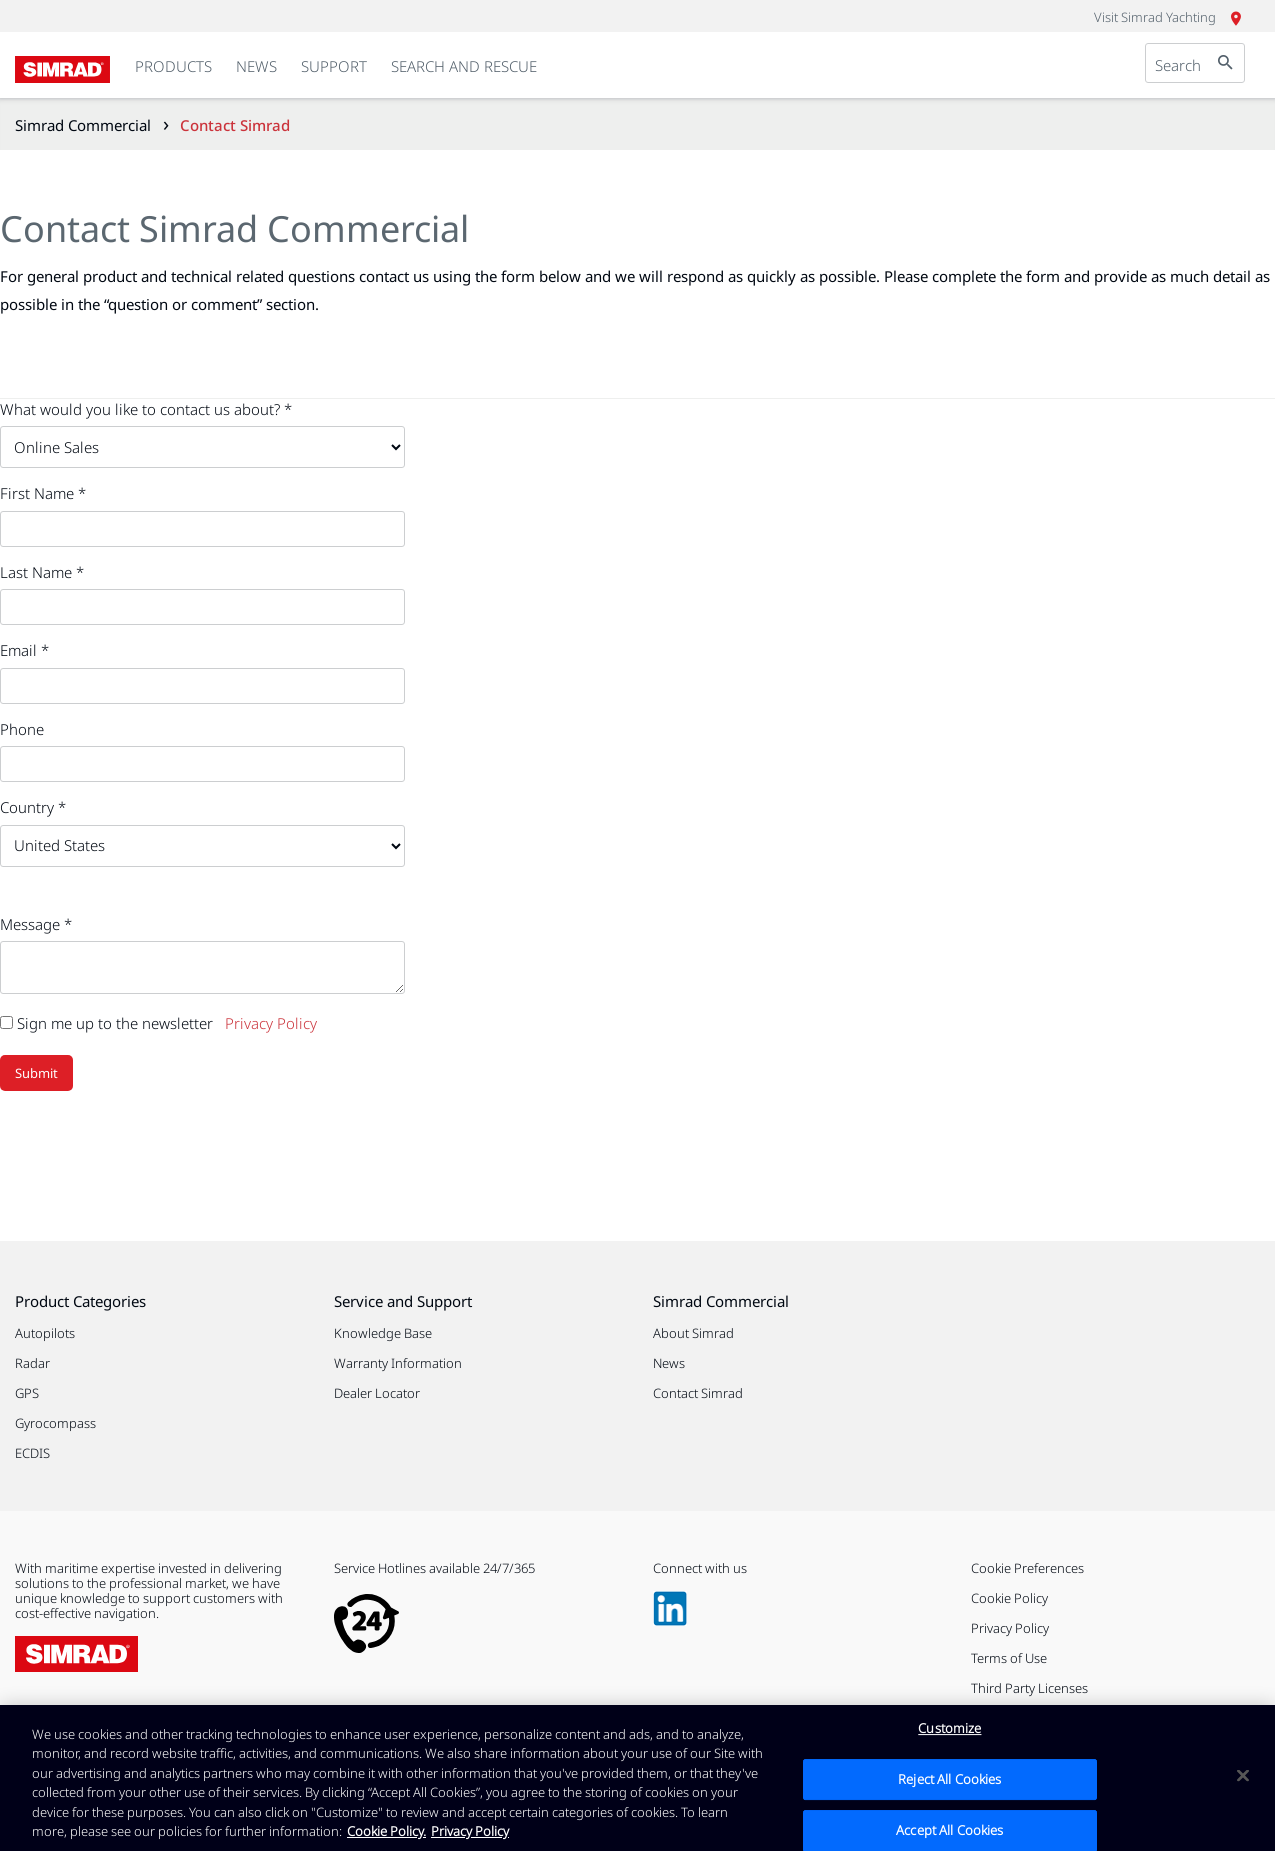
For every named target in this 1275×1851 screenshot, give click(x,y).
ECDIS (32, 1453)
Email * (24, 650)
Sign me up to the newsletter (106, 1023)
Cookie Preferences (1027, 1568)
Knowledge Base (383, 1333)
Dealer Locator (377, 1393)
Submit (36, 1073)
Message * (36, 924)
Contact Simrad (698, 1393)
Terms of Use (1009, 1658)
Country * (33, 807)
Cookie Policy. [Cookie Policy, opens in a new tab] (386, 1837)
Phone (22, 729)
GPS (27, 1393)
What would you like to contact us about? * (146, 409)
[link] (173, 67)
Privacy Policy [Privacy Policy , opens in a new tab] (470, 1837)
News (669, 1363)
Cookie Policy (1009, 1598)
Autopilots (45, 1333)
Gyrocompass (55, 1423)
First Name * (43, 493)
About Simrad (693, 1333)
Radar (32, 1363)
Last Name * (42, 572)
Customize (949, 1734)
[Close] (1243, 1781)
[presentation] (152, 1150)
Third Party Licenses (1029, 1688)
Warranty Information (398, 1363)
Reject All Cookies (949, 1784)
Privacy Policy (271, 1023)
